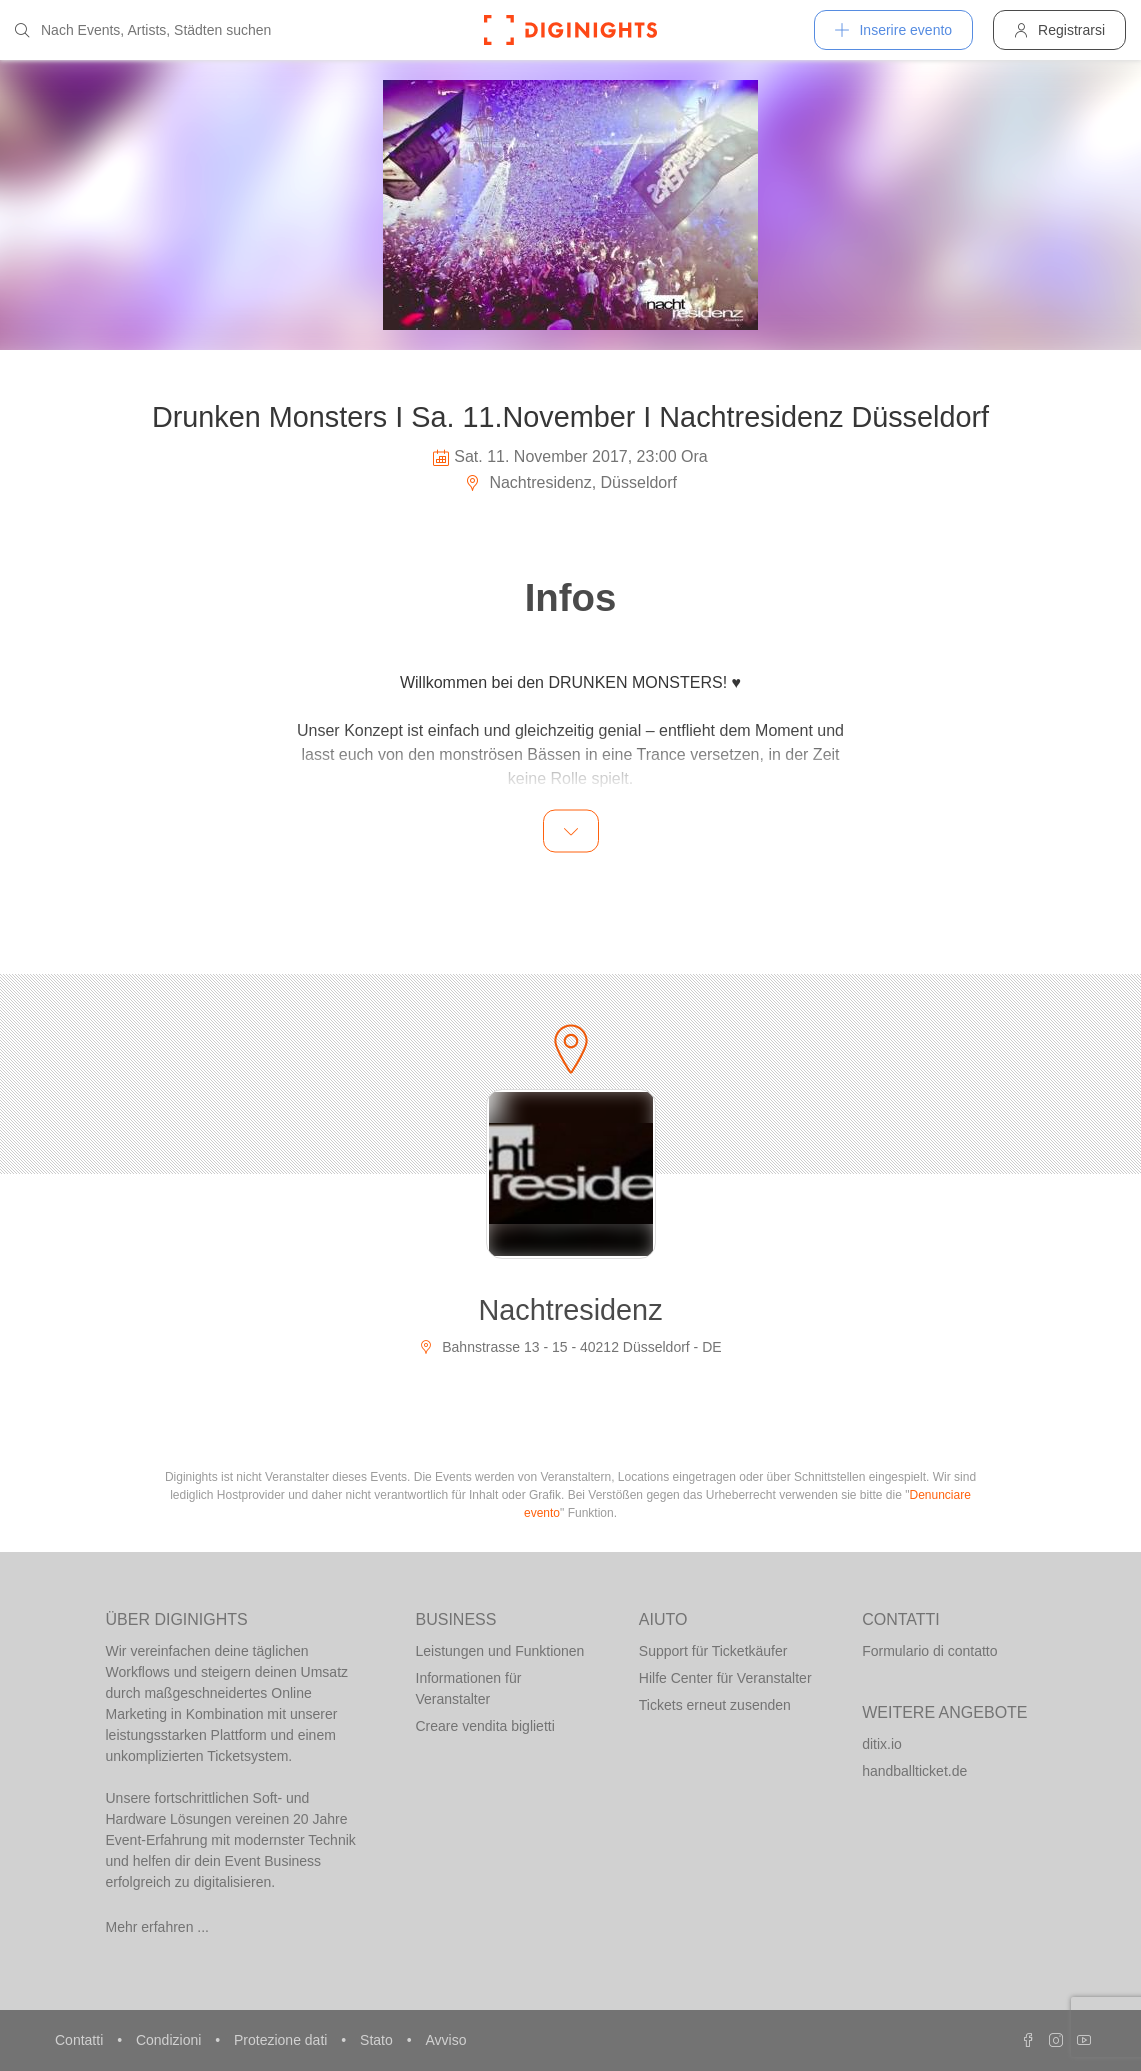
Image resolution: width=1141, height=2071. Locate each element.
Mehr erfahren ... (158, 1927)
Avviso (445, 2040)
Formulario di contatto (929, 1651)
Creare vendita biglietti (485, 1726)
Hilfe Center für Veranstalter (725, 1678)
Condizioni (170, 2040)
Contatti (81, 2040)
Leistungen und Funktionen (500, 1651)
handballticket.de (914, 1771)
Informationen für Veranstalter (469, 1688)
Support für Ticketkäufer (713, 1651)
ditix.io (882, 1744)
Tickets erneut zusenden (715, 1705)
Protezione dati (282, 2040)
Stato (378, 2040)
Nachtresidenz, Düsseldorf (570, 482)
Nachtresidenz (570, 1310)
